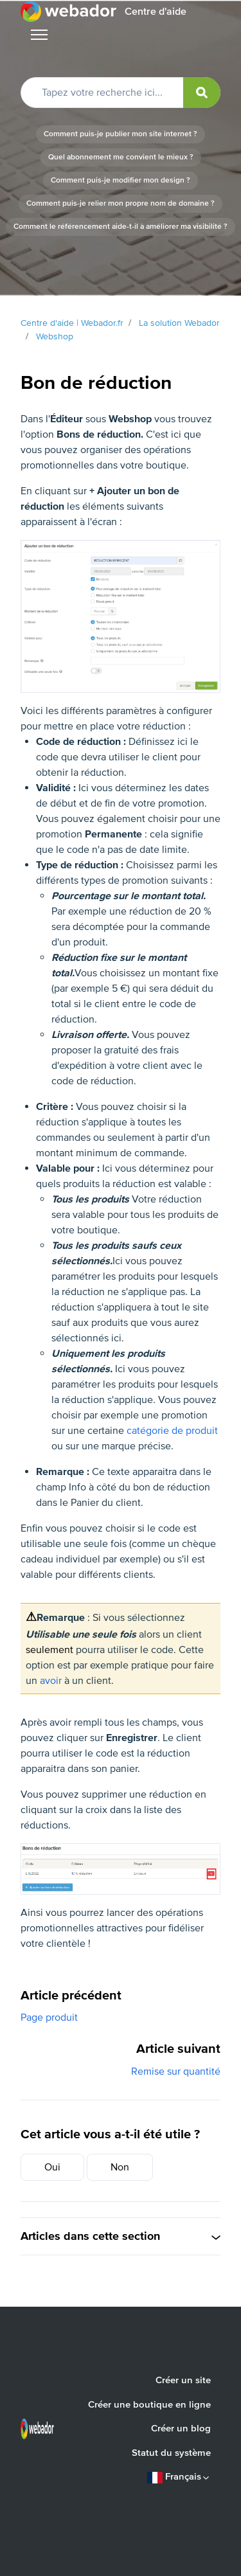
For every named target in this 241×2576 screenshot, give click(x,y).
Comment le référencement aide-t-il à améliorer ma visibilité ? (120, 226)
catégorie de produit (172, 1430)
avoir (51, 1680)
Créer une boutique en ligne (149, 2404)
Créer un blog (181, 2428)
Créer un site (183, 2380)
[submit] (201, 92)
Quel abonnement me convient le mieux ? (120, 157)
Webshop (54, 336)
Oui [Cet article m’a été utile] (52, 2167)
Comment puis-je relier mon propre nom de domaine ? (120, 203)
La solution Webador (179, 323)
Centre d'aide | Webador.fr (72, 323)
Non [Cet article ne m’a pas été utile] (120, 2167)
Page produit (49, 2017)
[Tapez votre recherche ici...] (120, 92)
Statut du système (171, 2452)
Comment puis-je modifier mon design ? (120, 180)
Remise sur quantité (175, 2071)
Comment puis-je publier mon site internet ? (120, 134)
